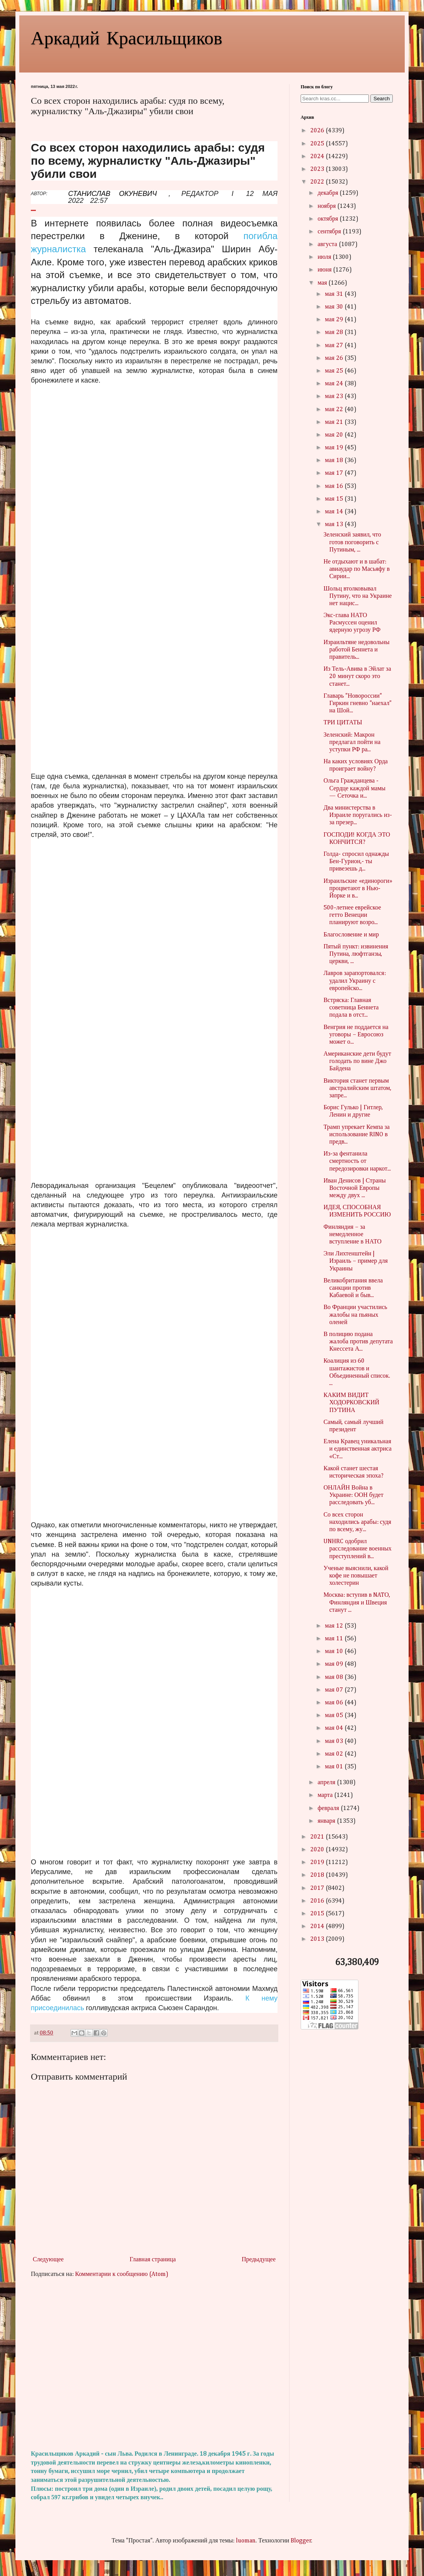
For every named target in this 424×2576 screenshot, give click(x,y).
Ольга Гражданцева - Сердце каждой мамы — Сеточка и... (354, 788)
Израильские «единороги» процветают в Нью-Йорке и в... (357, 888)
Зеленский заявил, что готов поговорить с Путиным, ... (352, 542)
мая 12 (334, 1626)
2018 (318, 1875)
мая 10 (334, 1651)
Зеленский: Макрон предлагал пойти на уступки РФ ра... (351, 742)
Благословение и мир (351, 935)
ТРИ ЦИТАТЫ (342, 723)
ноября (327, 206)
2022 (318, 182)
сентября (330, 232)
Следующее (48, 2260)
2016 (318, 1901)
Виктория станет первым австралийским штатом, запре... (357, 1088)
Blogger (301, 2541)
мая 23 (334, 396)
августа (328, 244)
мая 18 (334, 460)
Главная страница (153, 2260)
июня (325, 270)
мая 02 (334, 1754)
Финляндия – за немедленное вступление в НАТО (352, 1234)
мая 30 (334, 307)
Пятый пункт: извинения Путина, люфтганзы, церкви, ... (355, 954)
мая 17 (334, 473)
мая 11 (334, 1639)
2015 (318, 1914)
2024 (318, 157)
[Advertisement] (154, 2364)
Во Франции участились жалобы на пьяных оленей (355, 1314)
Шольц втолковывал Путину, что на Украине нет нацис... (357, 596)
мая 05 (334, 1715)
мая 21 (334, 422)
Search (382, 98)
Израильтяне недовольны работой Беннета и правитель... (356, 649)
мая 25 (334, 371)
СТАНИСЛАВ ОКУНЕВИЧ (112, 193)
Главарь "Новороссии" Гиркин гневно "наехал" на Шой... (357, 703)
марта (326, 1795)
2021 (318, 1837)
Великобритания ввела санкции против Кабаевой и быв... (353, 1288)
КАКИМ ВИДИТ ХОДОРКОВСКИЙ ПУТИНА (351, 1402)
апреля (327, 1783)
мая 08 (334, 1677)
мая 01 (334, 1767)
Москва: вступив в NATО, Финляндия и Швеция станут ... (356, 1602)
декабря (329, 193)
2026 (318, 131)
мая (323, 283)
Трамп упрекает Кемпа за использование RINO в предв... (356, 1134)
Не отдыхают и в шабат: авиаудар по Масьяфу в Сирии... (356, 569)
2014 (318, 1926)
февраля (329, 1808)
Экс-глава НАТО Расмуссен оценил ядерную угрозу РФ (351, 622)
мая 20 (334, 435)
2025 (318, 144)
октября (329, 219)
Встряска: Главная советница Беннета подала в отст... (351, 1007)
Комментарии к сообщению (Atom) (121, 2274)
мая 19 (334, 448)
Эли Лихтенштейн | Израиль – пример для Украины (355, 1261)
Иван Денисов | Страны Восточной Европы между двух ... (354, 1188)
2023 (318, 169)
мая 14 (334, 512)
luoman (246, 2541)
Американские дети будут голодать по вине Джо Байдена (357, 1061)
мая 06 (334, 1703)
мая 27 (334, 345)
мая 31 (334, 294)
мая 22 (334, 410)
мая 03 (334, 1741)
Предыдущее (259, 2260)
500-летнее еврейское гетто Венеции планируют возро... (352, 915)
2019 (318, 1862)
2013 (318, 1939)
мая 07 (334, 1690)
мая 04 (334, 1728)
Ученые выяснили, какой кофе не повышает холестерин (355, 1576)
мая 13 (334, 524)
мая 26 (334, 358)
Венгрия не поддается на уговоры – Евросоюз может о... (355, 1034)
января (327, 1821)
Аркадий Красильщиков (126, 37)
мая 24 (334, 384)
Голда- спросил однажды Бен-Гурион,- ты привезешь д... (356, 861)
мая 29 (334, 320)
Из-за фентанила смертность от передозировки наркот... (357, 1161)
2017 (318, 1888)
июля (325, 257)
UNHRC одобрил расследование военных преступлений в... (357, 1549)
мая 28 (334, 332)
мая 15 (334, 499)
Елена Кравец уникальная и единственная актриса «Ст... (357, 1449)
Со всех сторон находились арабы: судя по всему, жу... (357, 1522)
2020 (318, 1850)
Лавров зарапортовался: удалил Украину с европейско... (354, 980)
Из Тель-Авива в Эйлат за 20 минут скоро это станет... (357, 676)
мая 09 (334, 1664)
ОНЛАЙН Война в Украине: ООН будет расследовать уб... (353, 1495)
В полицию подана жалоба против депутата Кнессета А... (358, 1341)
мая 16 (334, 486)
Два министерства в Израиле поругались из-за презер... (357, 815)
